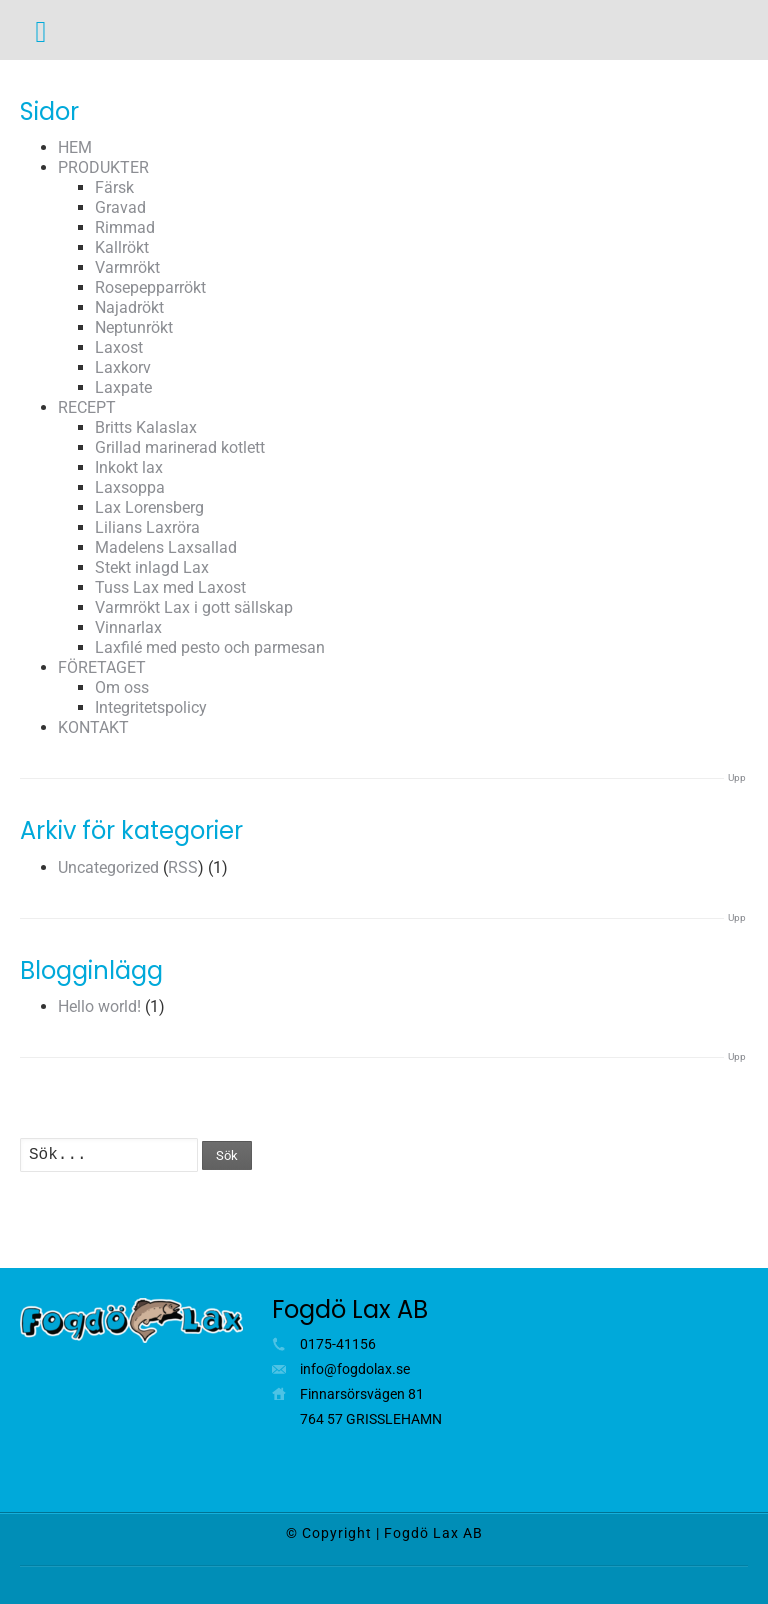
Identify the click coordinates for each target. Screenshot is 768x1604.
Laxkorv (123, 367)
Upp (737, 777)
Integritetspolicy (151, 707)
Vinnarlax (128, 627)
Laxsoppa (130, 487)
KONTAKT (93, 727)
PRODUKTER (103, 167)
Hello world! (99, 1006)
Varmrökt (127, 267)
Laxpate (123, 387)
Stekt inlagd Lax (152, 567)
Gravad (120, 207)
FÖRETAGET (102, 667)
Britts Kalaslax (146, 427)
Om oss (122, 687)
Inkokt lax (129, 467)
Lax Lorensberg (149, 507)
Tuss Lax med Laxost (170, 587)
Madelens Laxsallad (166, 547)
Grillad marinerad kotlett (180, 447)
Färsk (114, 187)
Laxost (119, 347)
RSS (183, 867)
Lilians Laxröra (147, 527)
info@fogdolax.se (355, 1369)
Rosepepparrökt (150, 287)
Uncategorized (108, 867)
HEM (75, 147)
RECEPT (87, 407)
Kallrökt (122, 247)
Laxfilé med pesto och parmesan (210, 647)
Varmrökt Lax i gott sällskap (194, 607)
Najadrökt (129, 307)
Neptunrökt (134, 327)
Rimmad (125, 227)
